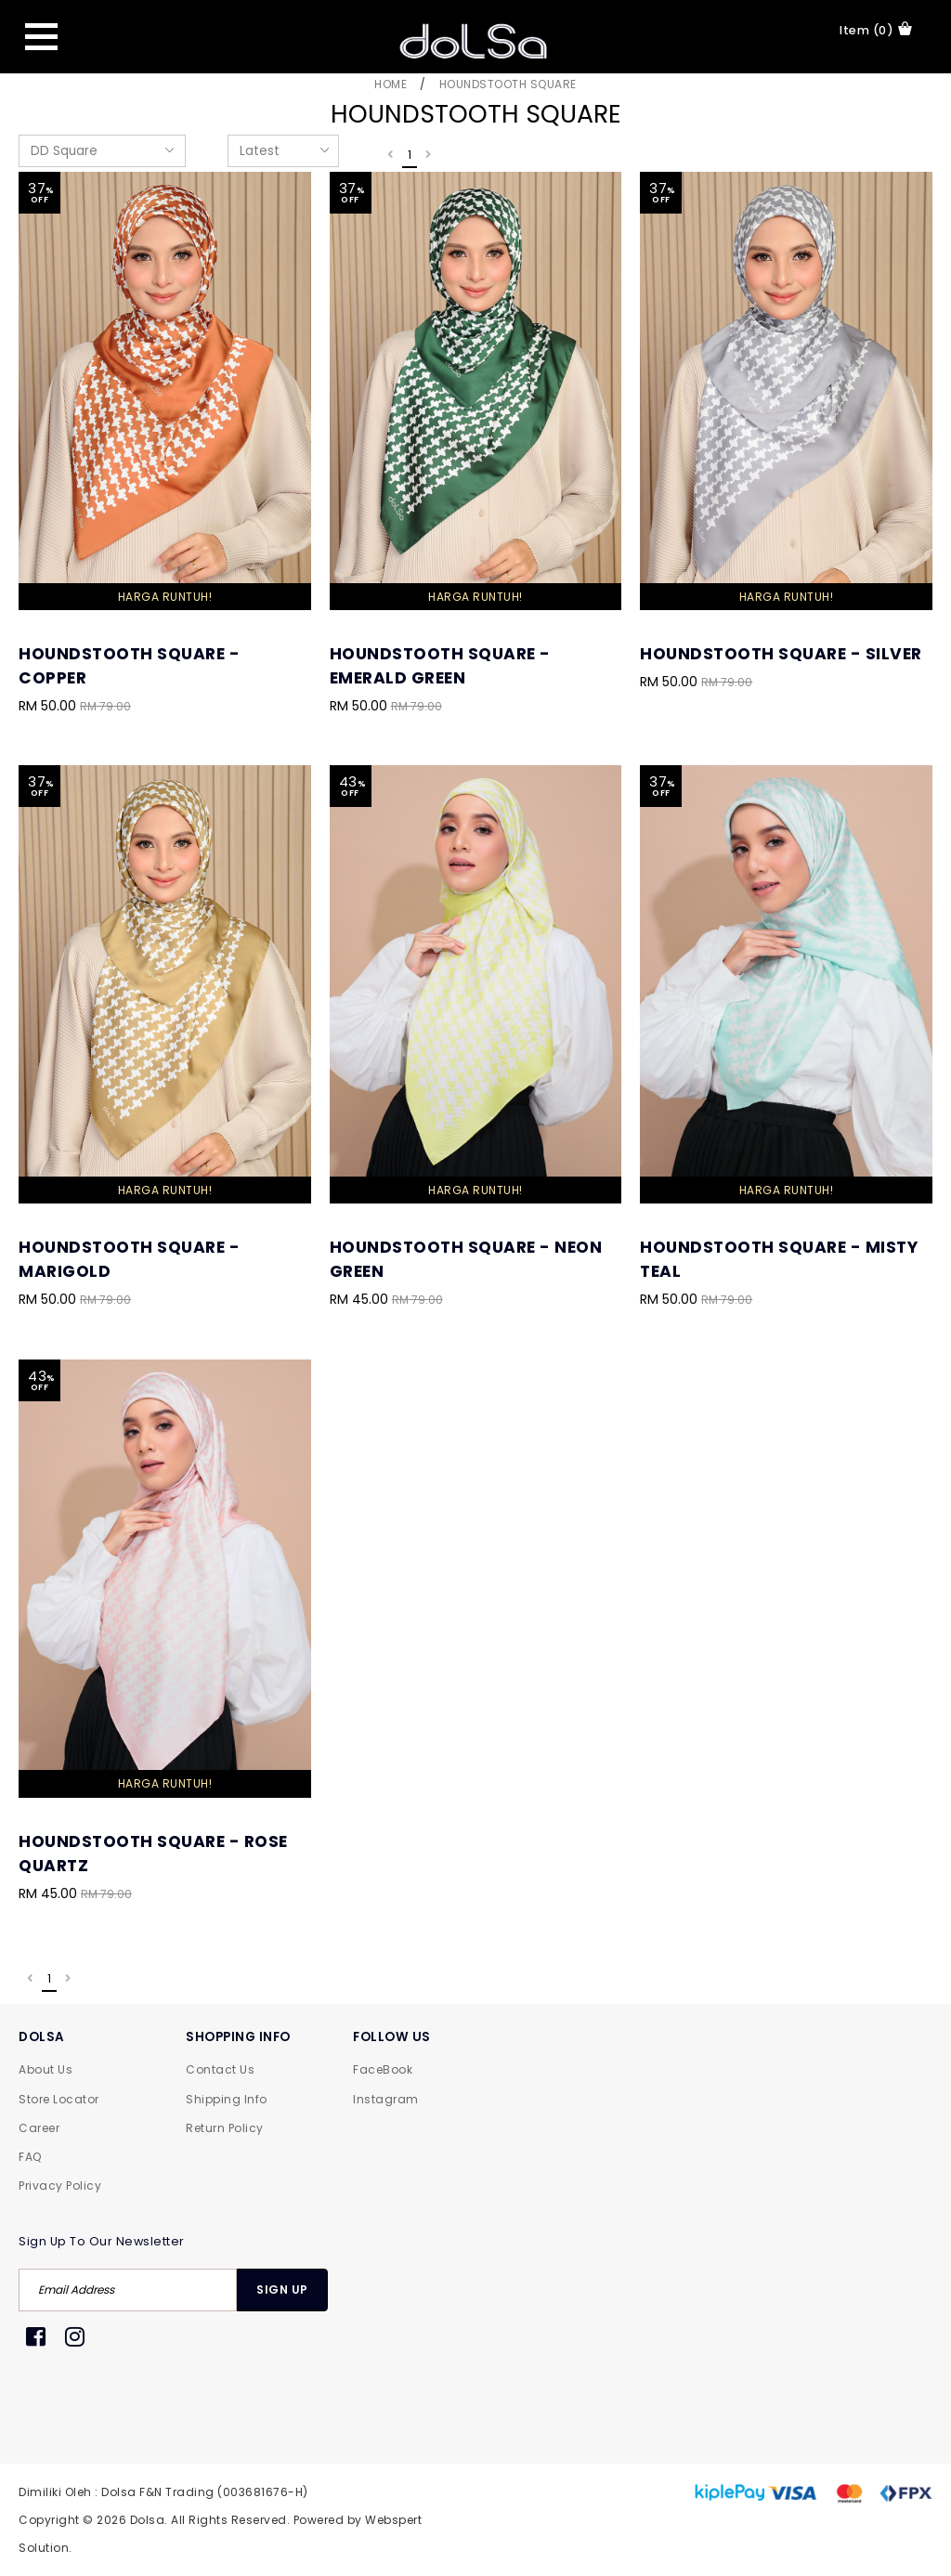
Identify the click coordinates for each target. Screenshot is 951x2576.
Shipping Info (226, 2099)
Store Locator (59, 2099)
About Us (45, 2069)
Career (39, 2128)
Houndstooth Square (508, 84)
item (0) (876, 29)
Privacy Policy (60, 2185)
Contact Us (220, 2069)
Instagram (386, 2099)
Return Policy (225, 2128)
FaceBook (382, 2069)
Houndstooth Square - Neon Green (466, 1259)
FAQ (30, 2157)
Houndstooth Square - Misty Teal (779, 1259)
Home (390, 84)
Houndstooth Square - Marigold (129, 1259)
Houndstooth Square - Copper (129, 666)
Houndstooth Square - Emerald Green (440, 666)
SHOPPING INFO (238, 2037)
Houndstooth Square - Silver (781, 654)
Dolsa (147, 2520)
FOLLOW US (392, 2037)
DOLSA (42, 2037)
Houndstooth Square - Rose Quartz (153, 1853)
